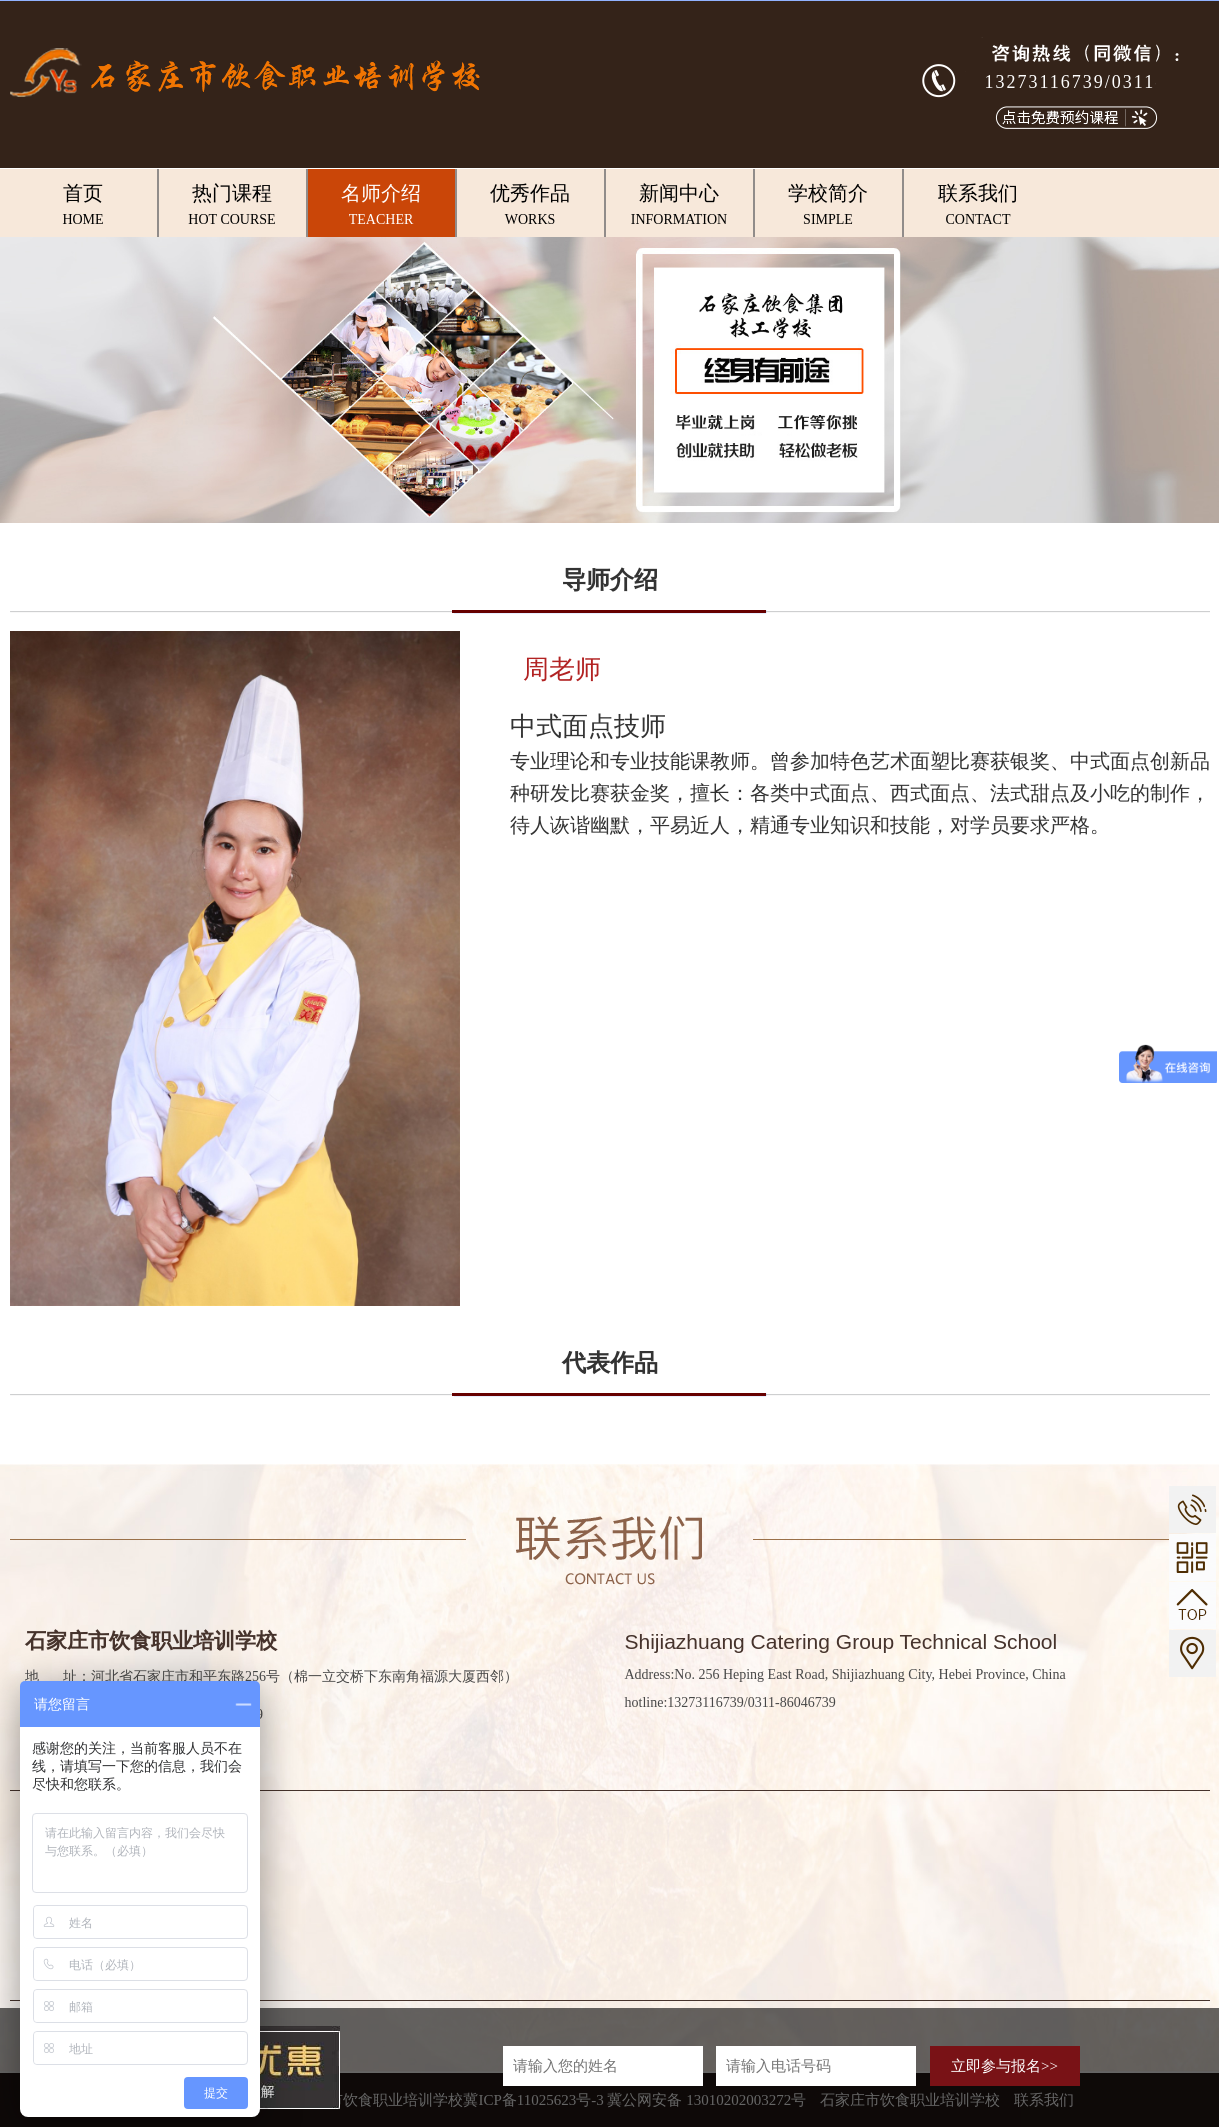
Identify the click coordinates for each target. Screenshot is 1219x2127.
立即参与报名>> (1004, 2066)
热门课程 (232, 206)
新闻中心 (679, 206)
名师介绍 (381, 206)
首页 (83, 206)
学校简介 (828, 206)
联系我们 (978, 206)
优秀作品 (530, 206)
